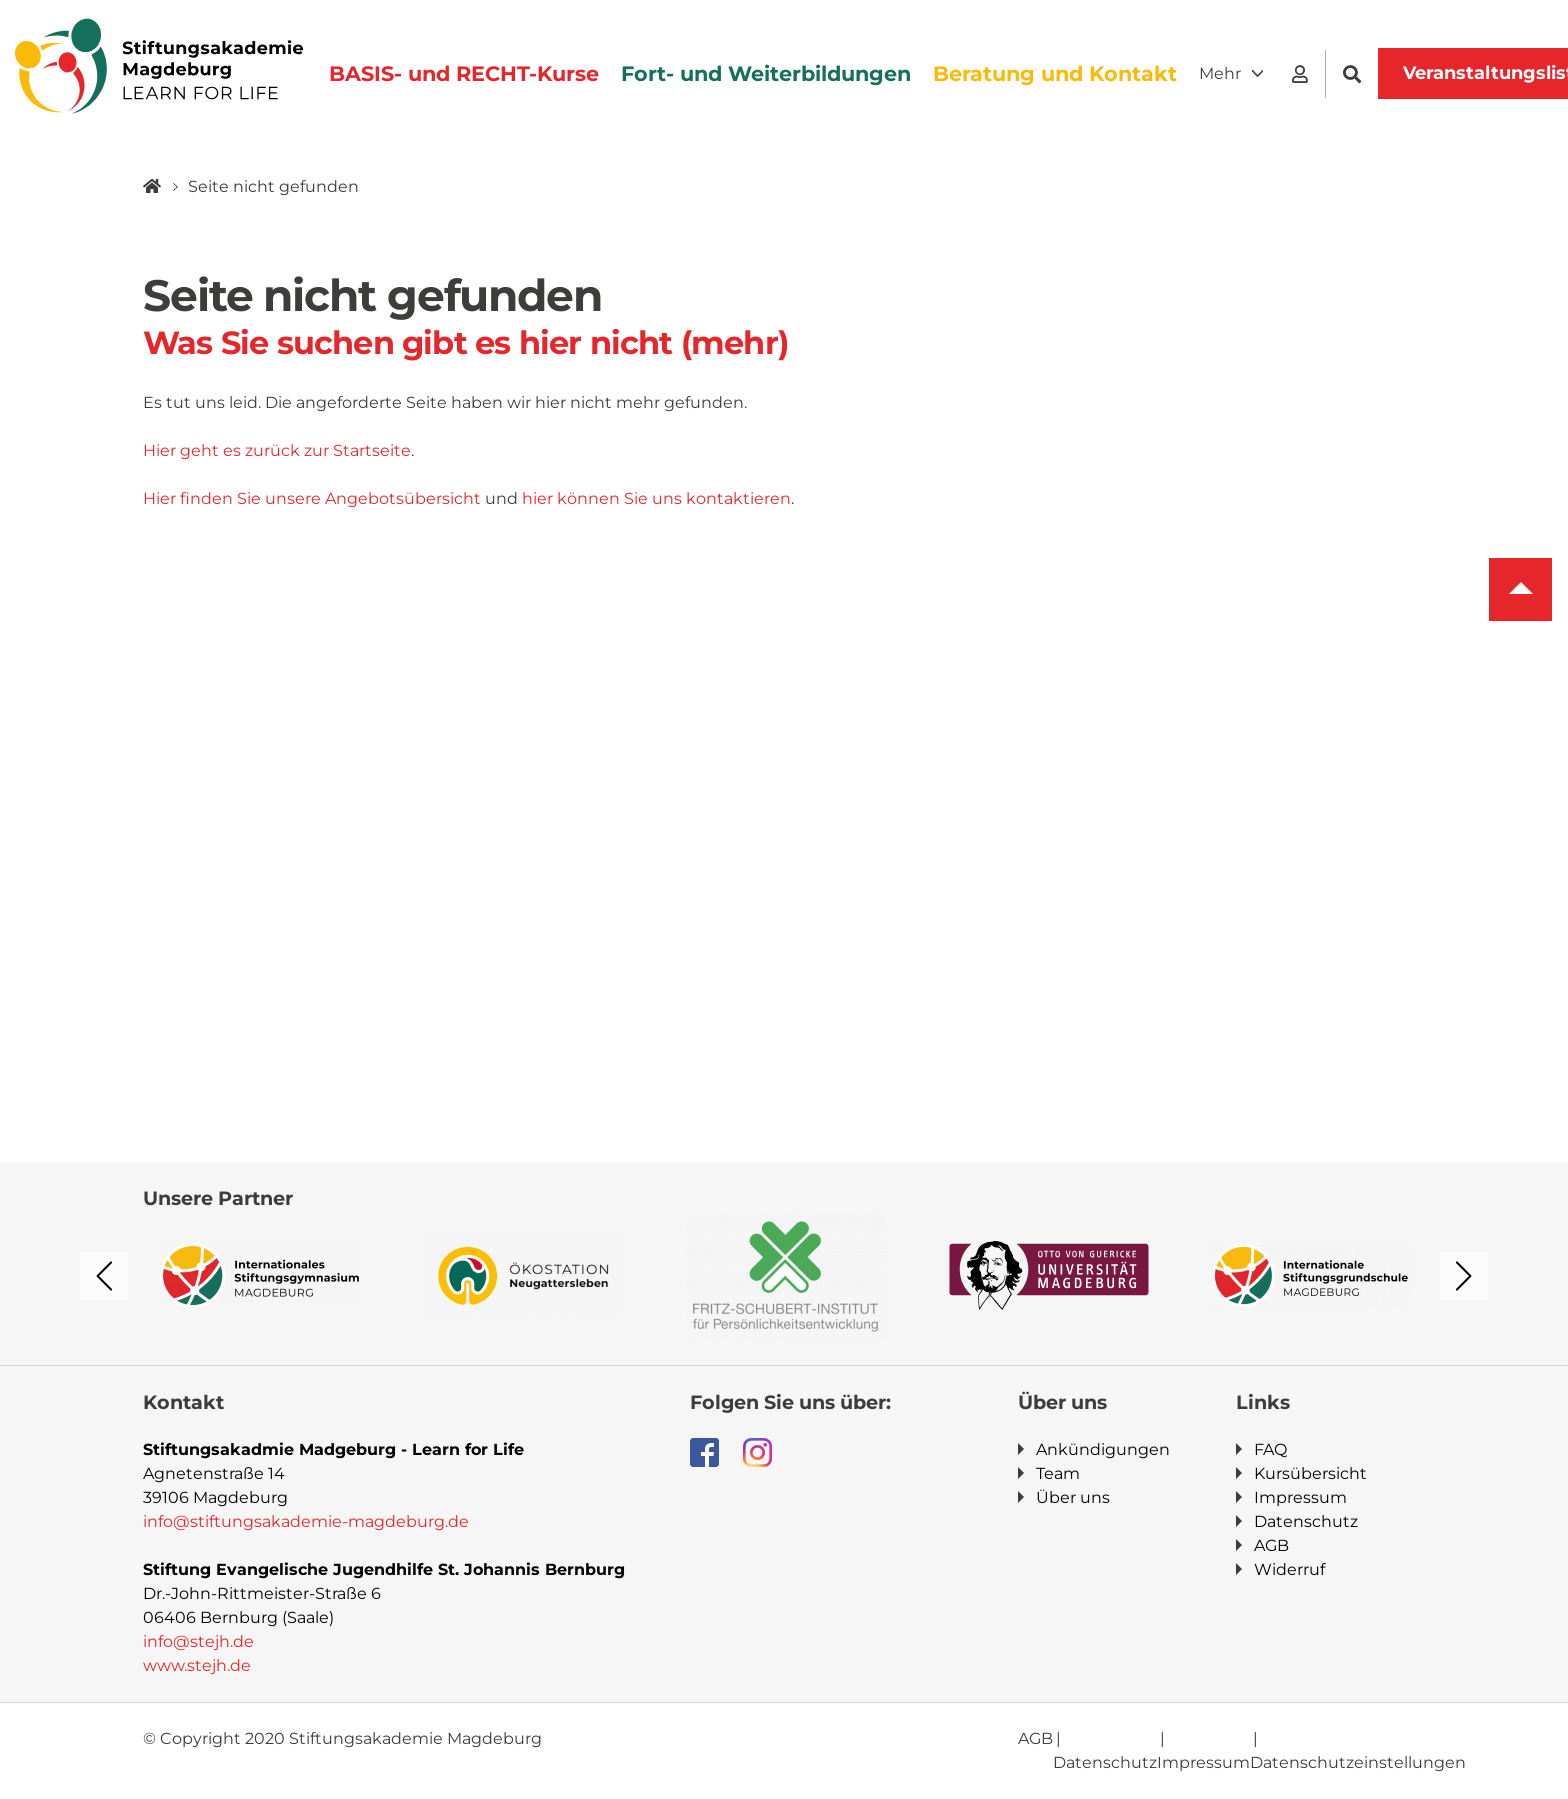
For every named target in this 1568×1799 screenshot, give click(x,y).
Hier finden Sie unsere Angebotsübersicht (312, 498)
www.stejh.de (197, 1665)
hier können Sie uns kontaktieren (656, 498)
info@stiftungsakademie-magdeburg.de (306, 1521)
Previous (104, 1276)
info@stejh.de (198, 1641)
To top (1520, 589)
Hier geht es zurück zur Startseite (277, 450)
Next (1464, 1276)
